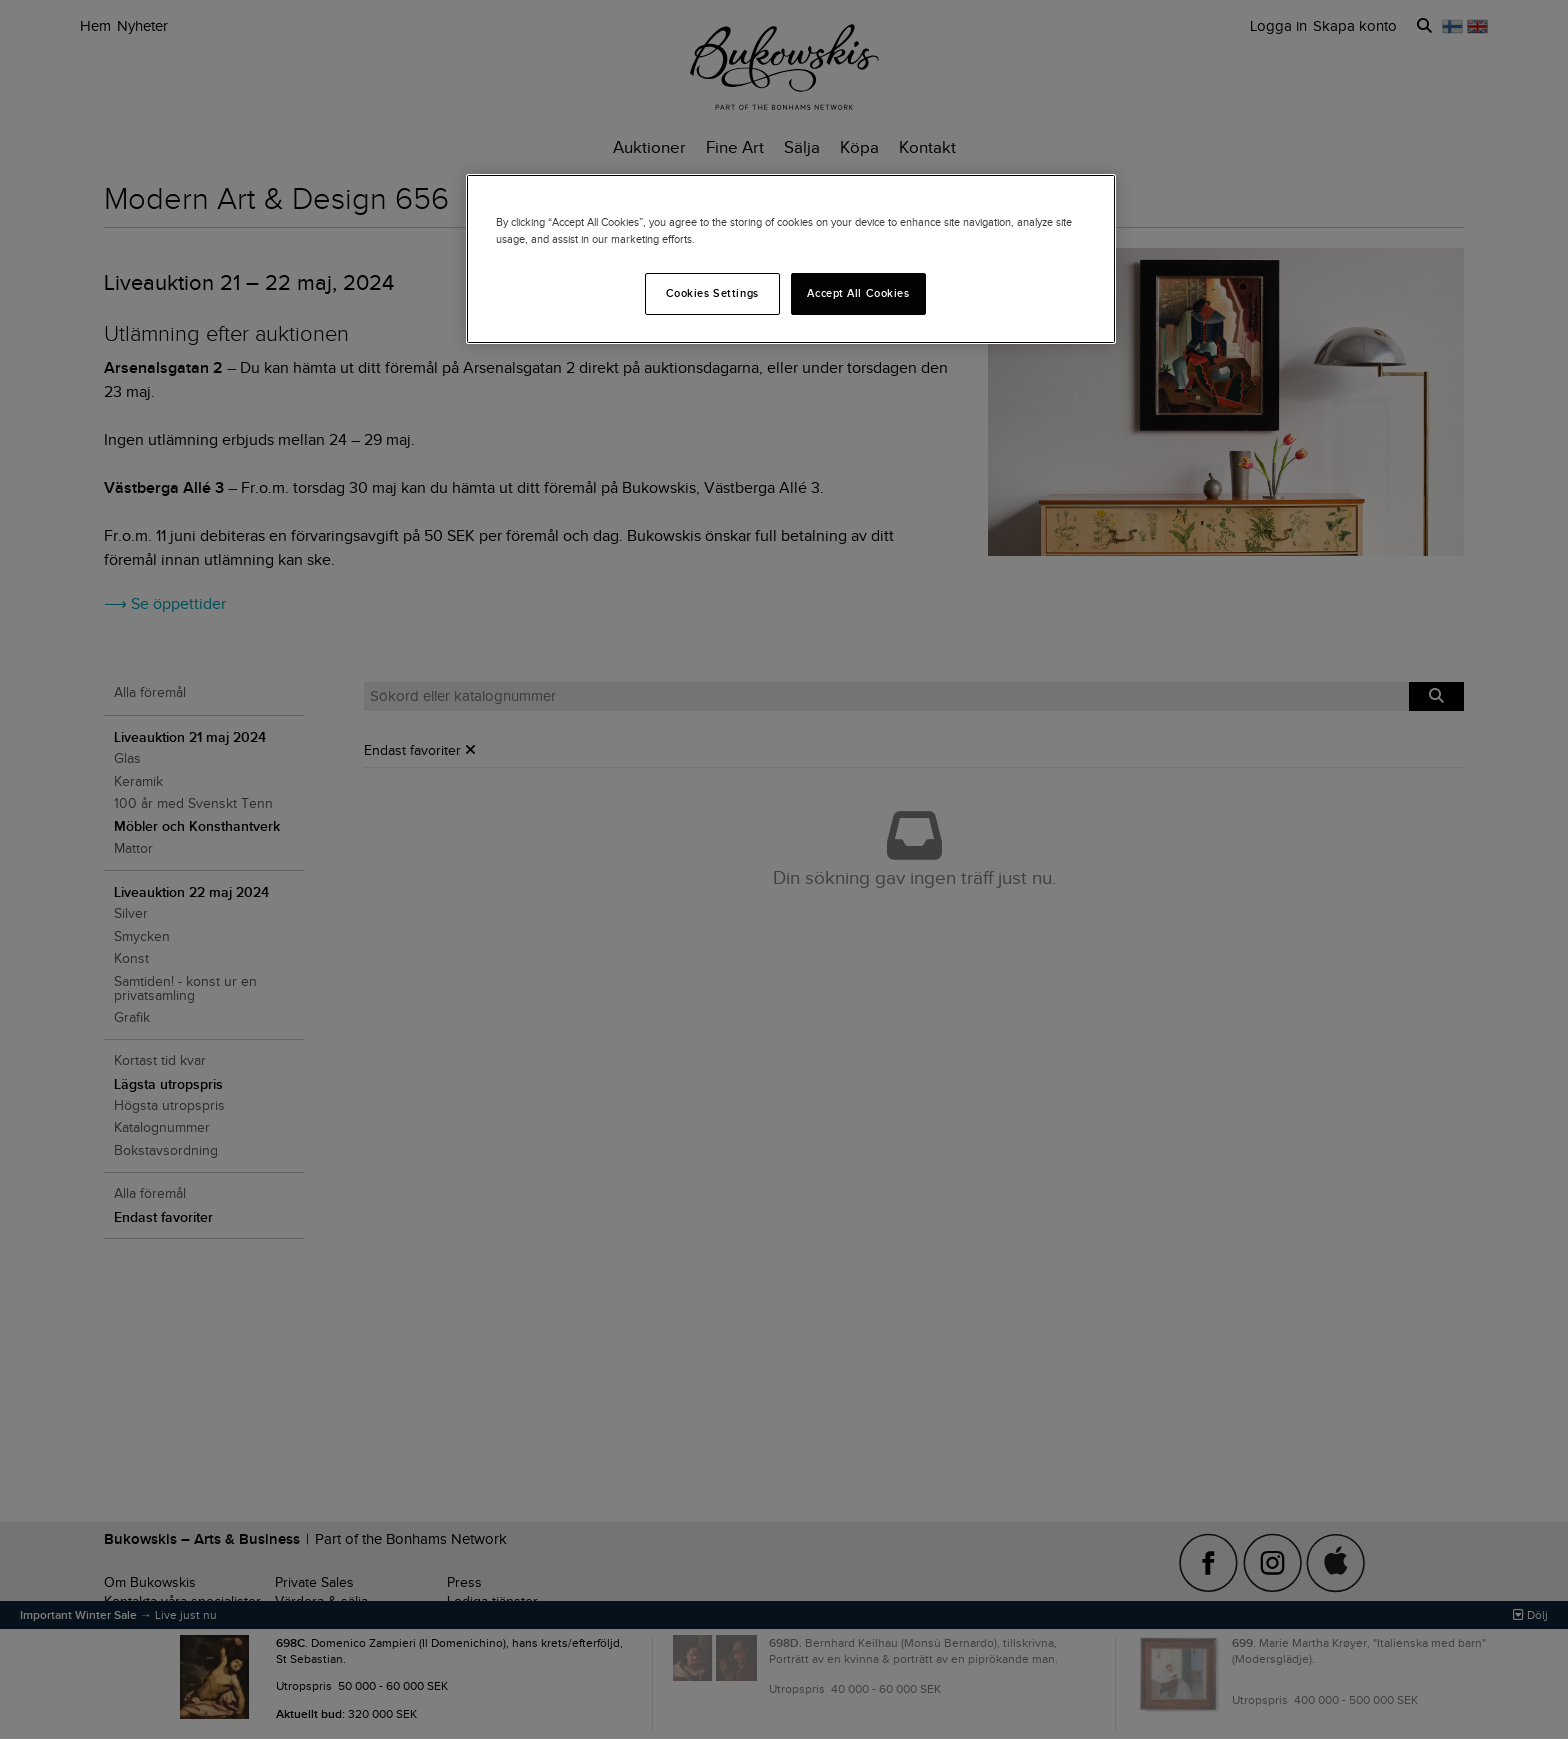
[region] (791, 259)
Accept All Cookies (858, 293)
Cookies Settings (712, 293)
